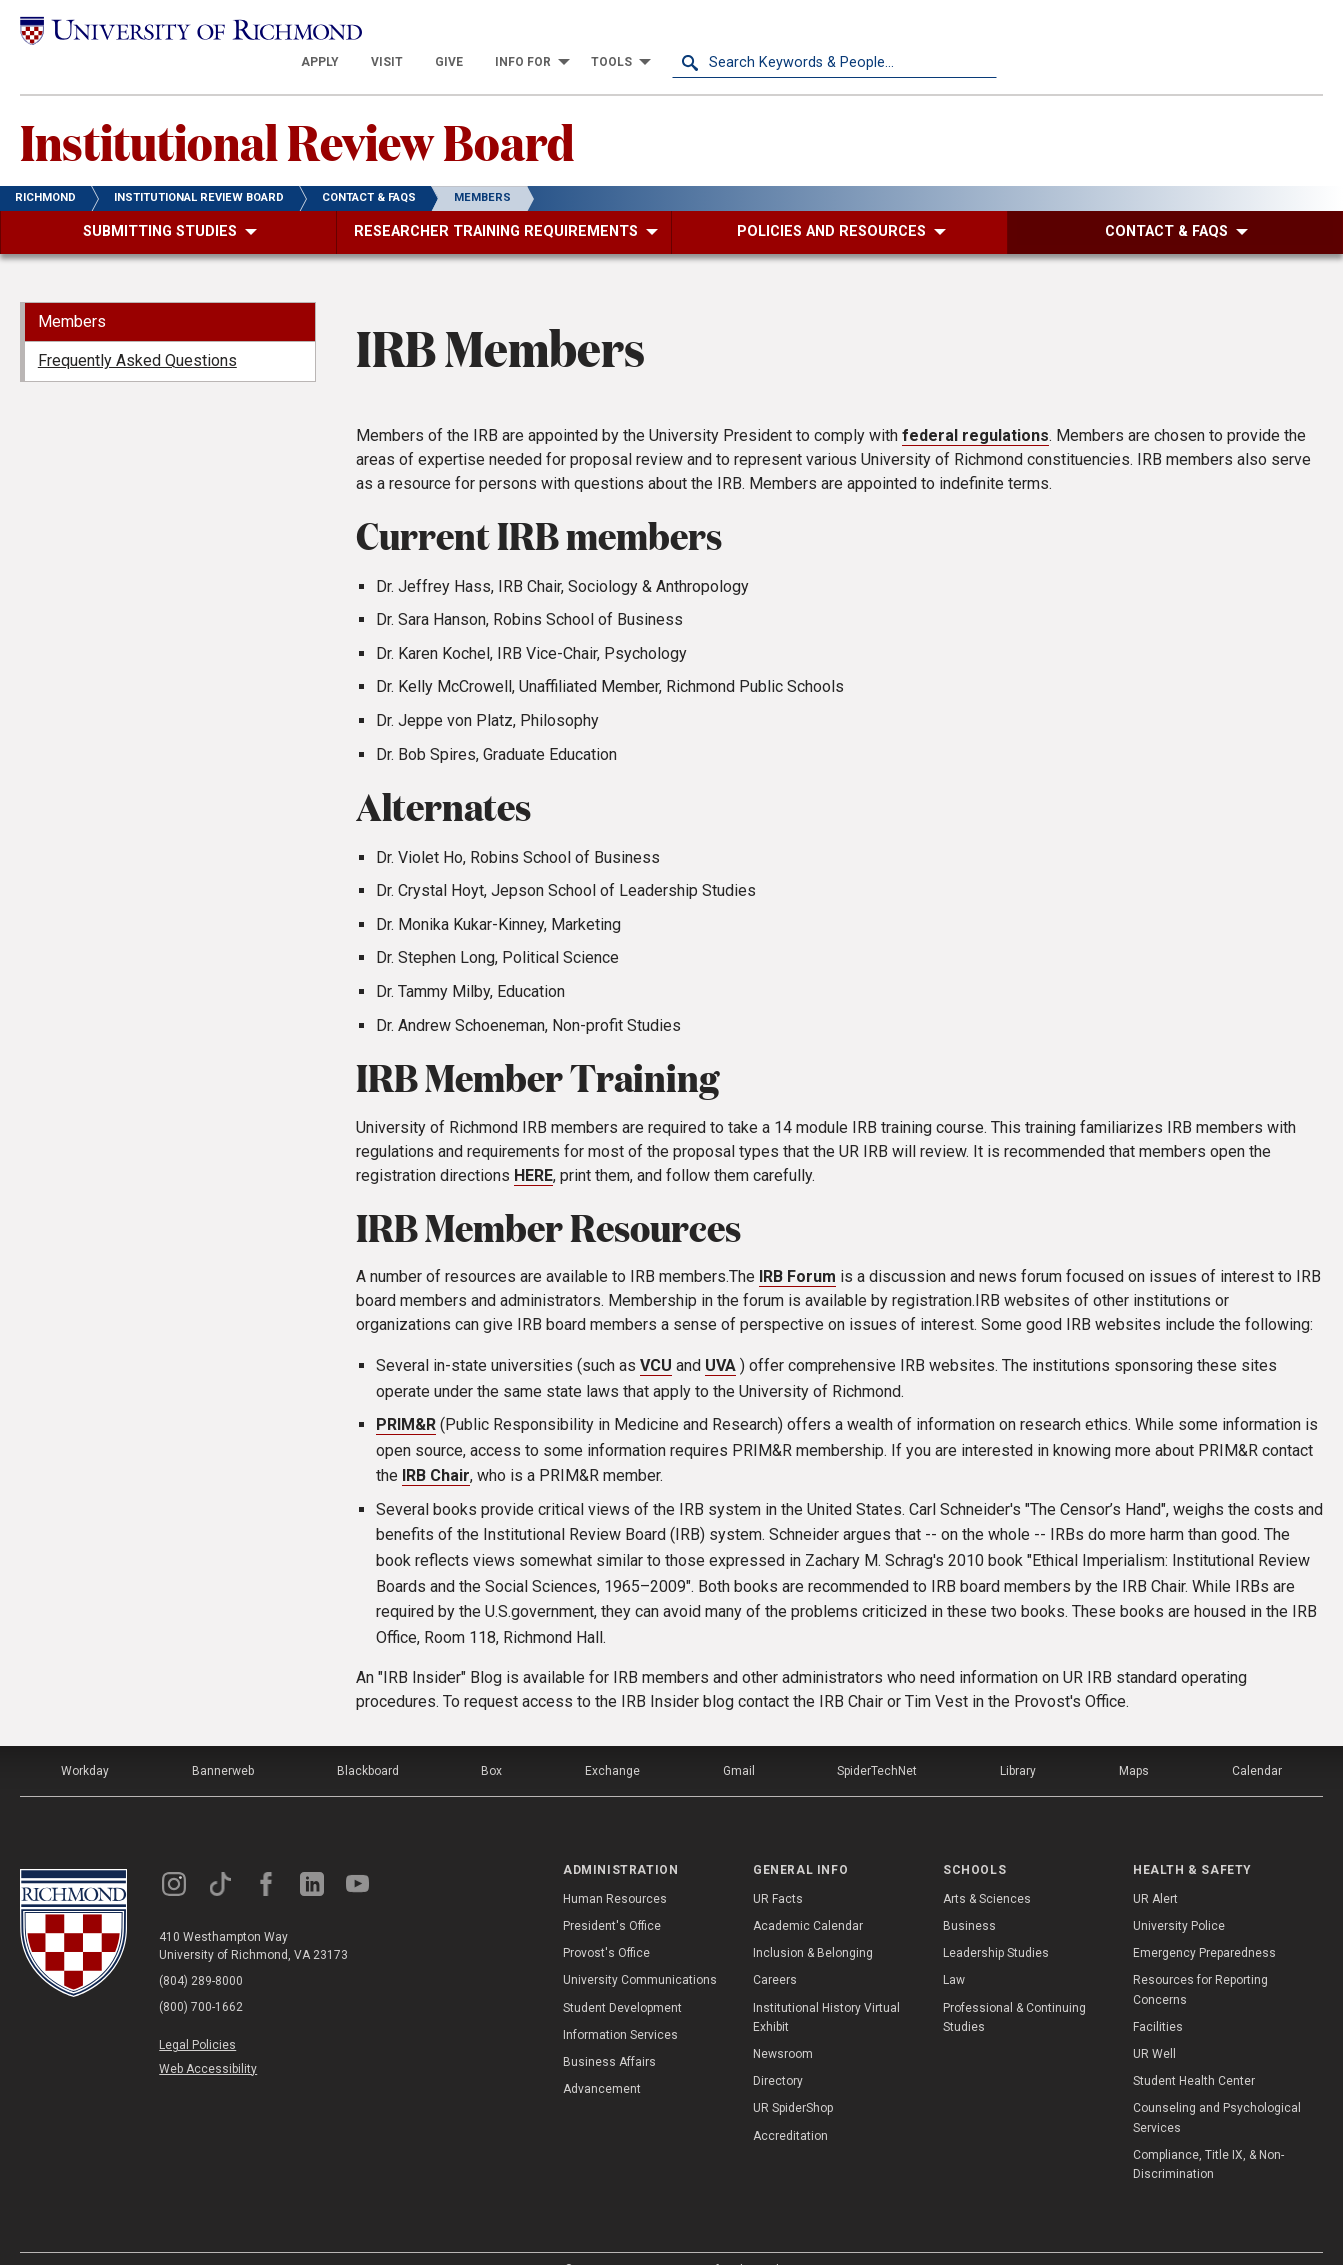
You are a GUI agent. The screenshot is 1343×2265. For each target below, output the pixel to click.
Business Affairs (609, 2032)
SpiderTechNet (877, 1741)
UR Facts (778, 1869)
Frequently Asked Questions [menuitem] (137, 330)
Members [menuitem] (72, 291)
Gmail (739, 1741)
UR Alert (1155, 1869)
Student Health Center (1194, 2051)
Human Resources (615, 1869)
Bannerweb (223, 1741)
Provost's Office (606, 1923)
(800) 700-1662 (201, 1977)
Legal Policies (197, 2015)
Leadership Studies (996, 1923)
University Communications (640, 1950)
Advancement (602, 2059)
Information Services (620, 2005)
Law (954, 1950)
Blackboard (368, 1741)
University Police (1179, 1896)
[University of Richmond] (183, 32)
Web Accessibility (208, 2039)
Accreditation (790, 2105)
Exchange (612, 1741)
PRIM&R (406, 1394)
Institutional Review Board (297, 111)
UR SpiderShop (793, 2078)
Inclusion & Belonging (813, 1923)
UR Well (1154, 2024)
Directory (778, 2051)
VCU (656, 1335)
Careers (775, 1950)
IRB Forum (797, 1246)
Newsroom (783, 2024)
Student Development (622, 1977)
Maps (1134, 1741)
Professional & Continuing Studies (1014, 1986)
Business (969, 1896)
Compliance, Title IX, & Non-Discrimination (1208, 2134)
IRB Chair (436, 1445)
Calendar (1257, 1741)
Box (491, 1741)
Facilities (1158, 1997)
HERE (533, 1144)
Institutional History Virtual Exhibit (826, 1986)
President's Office (612, 1896)
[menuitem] (645, 32)
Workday (85, 1741)
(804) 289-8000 (201, 1951)
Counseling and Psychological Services (1217, 2087)
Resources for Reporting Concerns (1200, 1959)
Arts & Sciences (987, 1869)
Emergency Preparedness (1204, 1923)
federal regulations (975, 405)
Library (1018, 1741)
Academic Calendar (808, 1896)
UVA (720, 1335)
